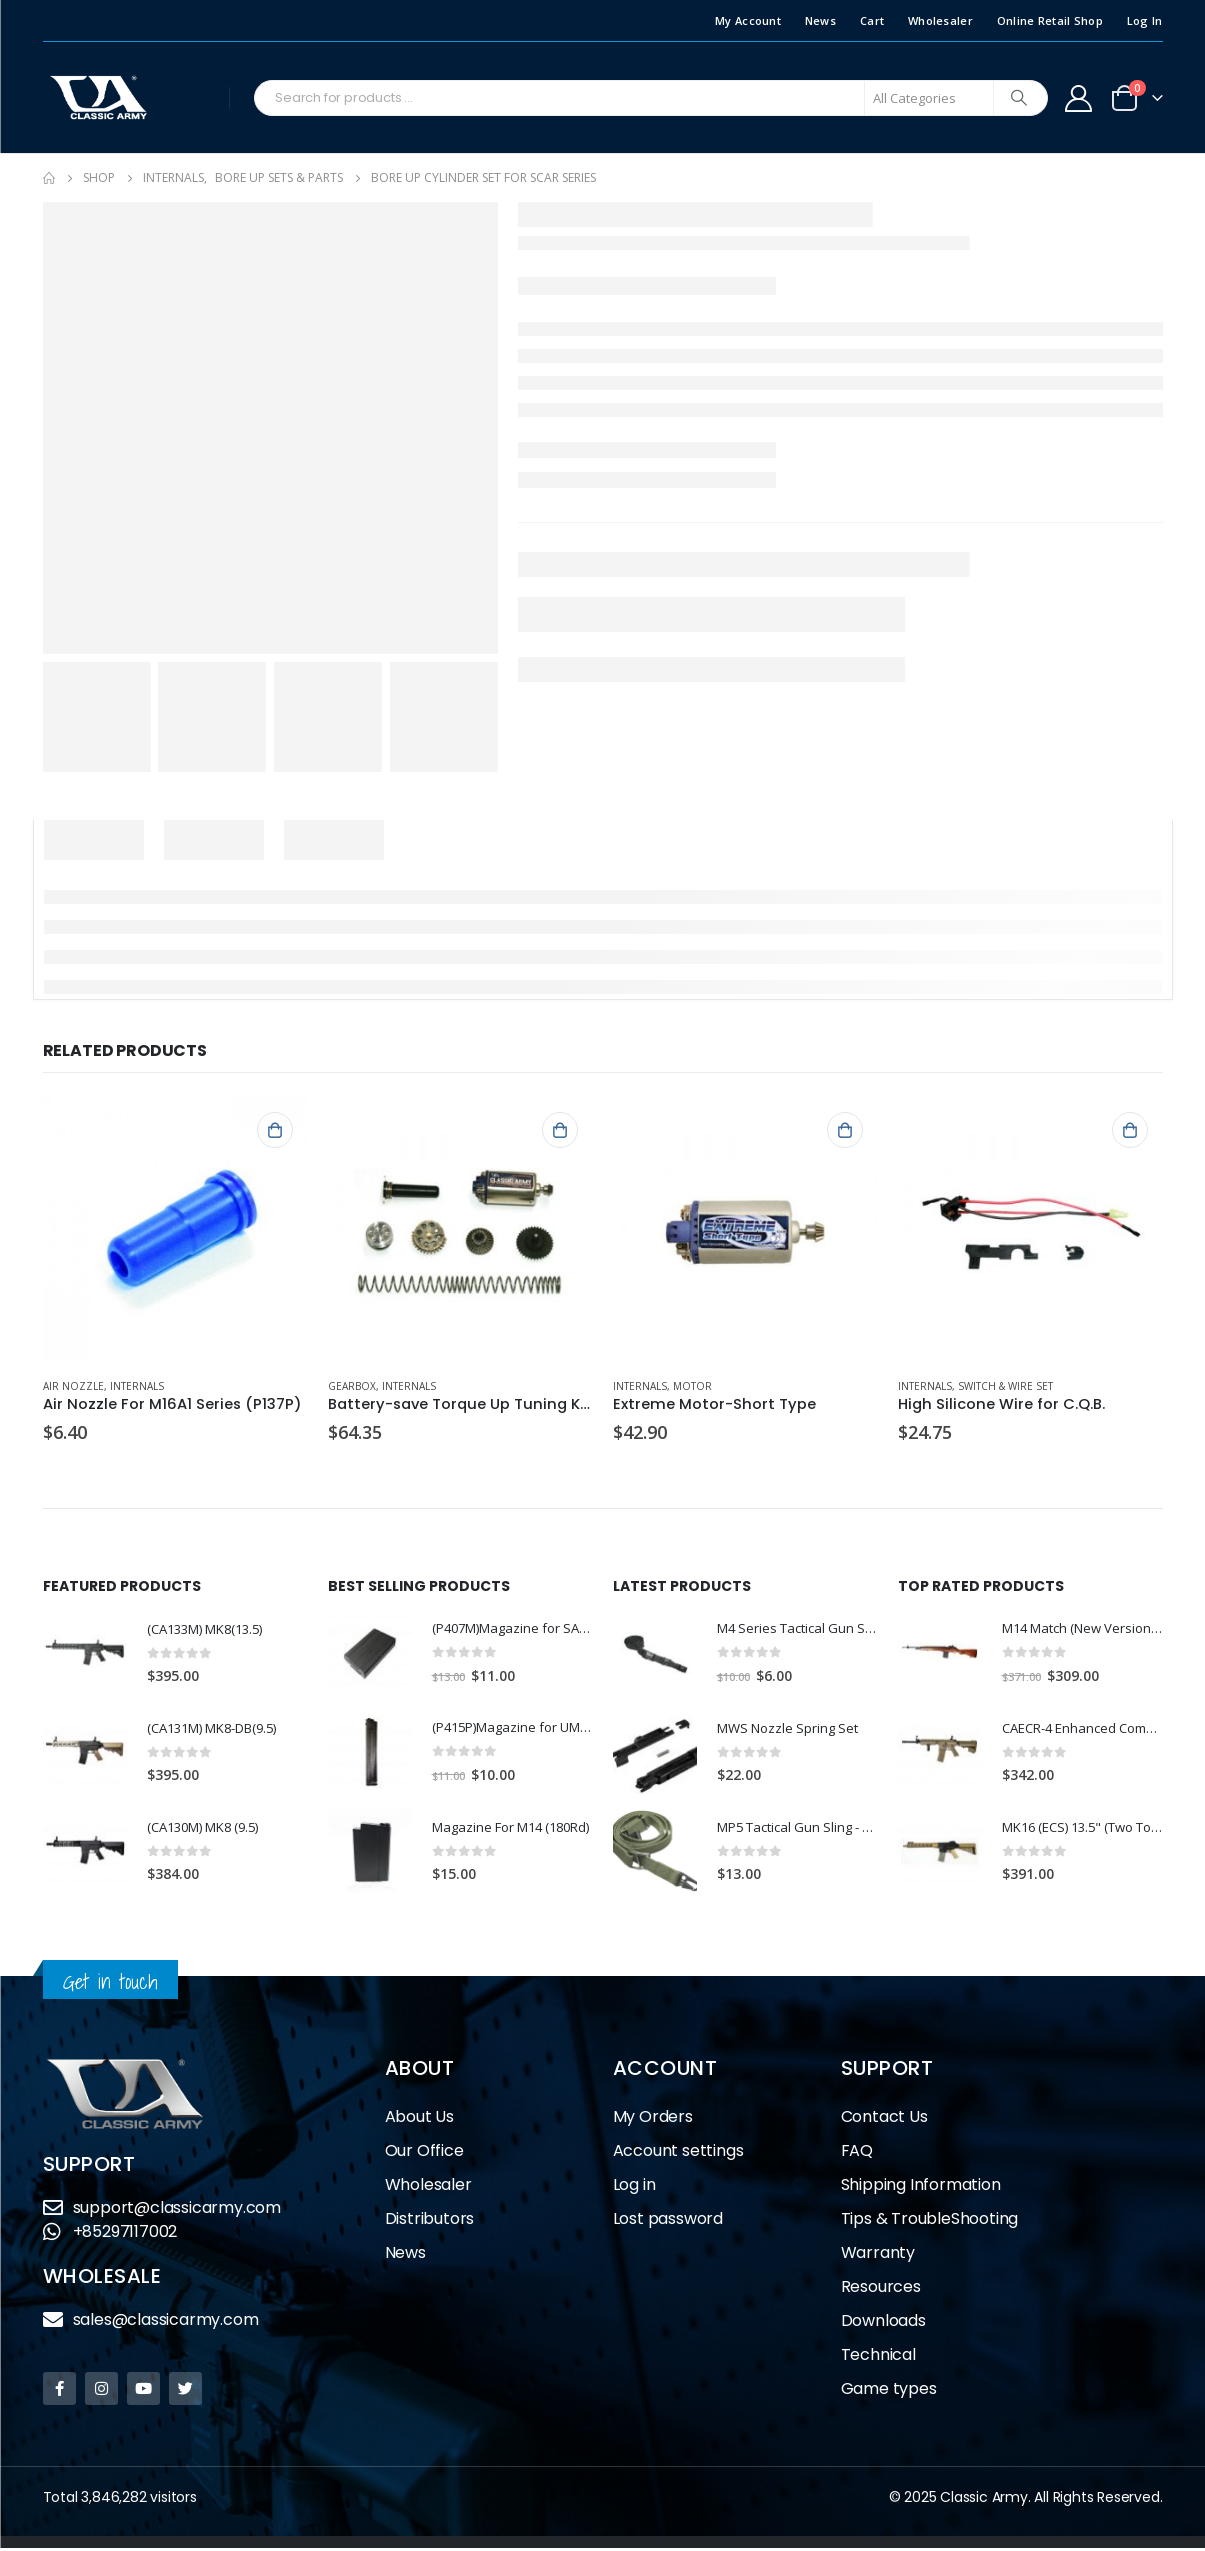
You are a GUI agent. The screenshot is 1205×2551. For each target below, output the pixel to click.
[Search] (1019, 98)
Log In (1145, 20)
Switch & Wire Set (1005, 1386)
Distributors (430, 2221)
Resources (881, 2289)
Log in (634, 2187)
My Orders (653, 2119)
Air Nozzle (73, 1386)
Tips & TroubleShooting (930, 2221)
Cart (872, 20)
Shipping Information (921, 2187)
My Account (748, 20)
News (820, 20)
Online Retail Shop (1050, 20)
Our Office (424, 2153)
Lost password (668, 2221)
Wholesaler (940, 20)
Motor (692, 1386)
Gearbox (352, 1386)
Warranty (878, 2255)
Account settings (678, 2153)
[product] (175, 1229)
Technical (878, 2357)
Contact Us (884, 2119)
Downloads (883, 2323)
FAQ (857, 2153)
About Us (419, 2119)
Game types (889, 2391)
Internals (137, 1386)
